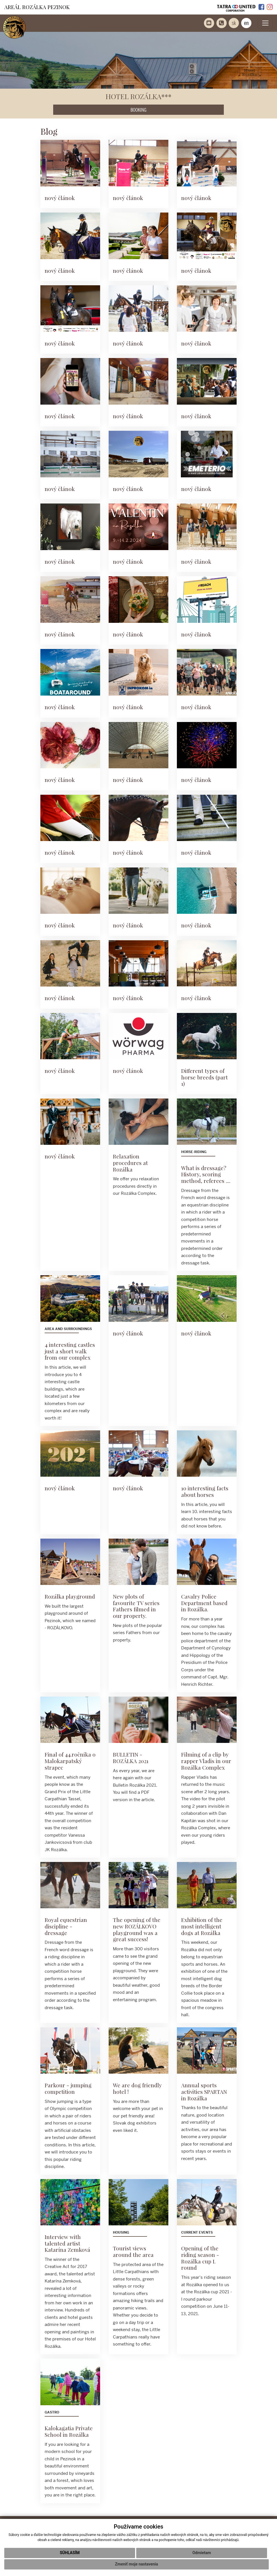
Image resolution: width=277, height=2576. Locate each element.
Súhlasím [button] (70, 2552)
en (246, 23)
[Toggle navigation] (265, 23)
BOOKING (138, 110)
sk (234, 23)
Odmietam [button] (201, 2552)
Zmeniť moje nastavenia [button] (136, 2564)
